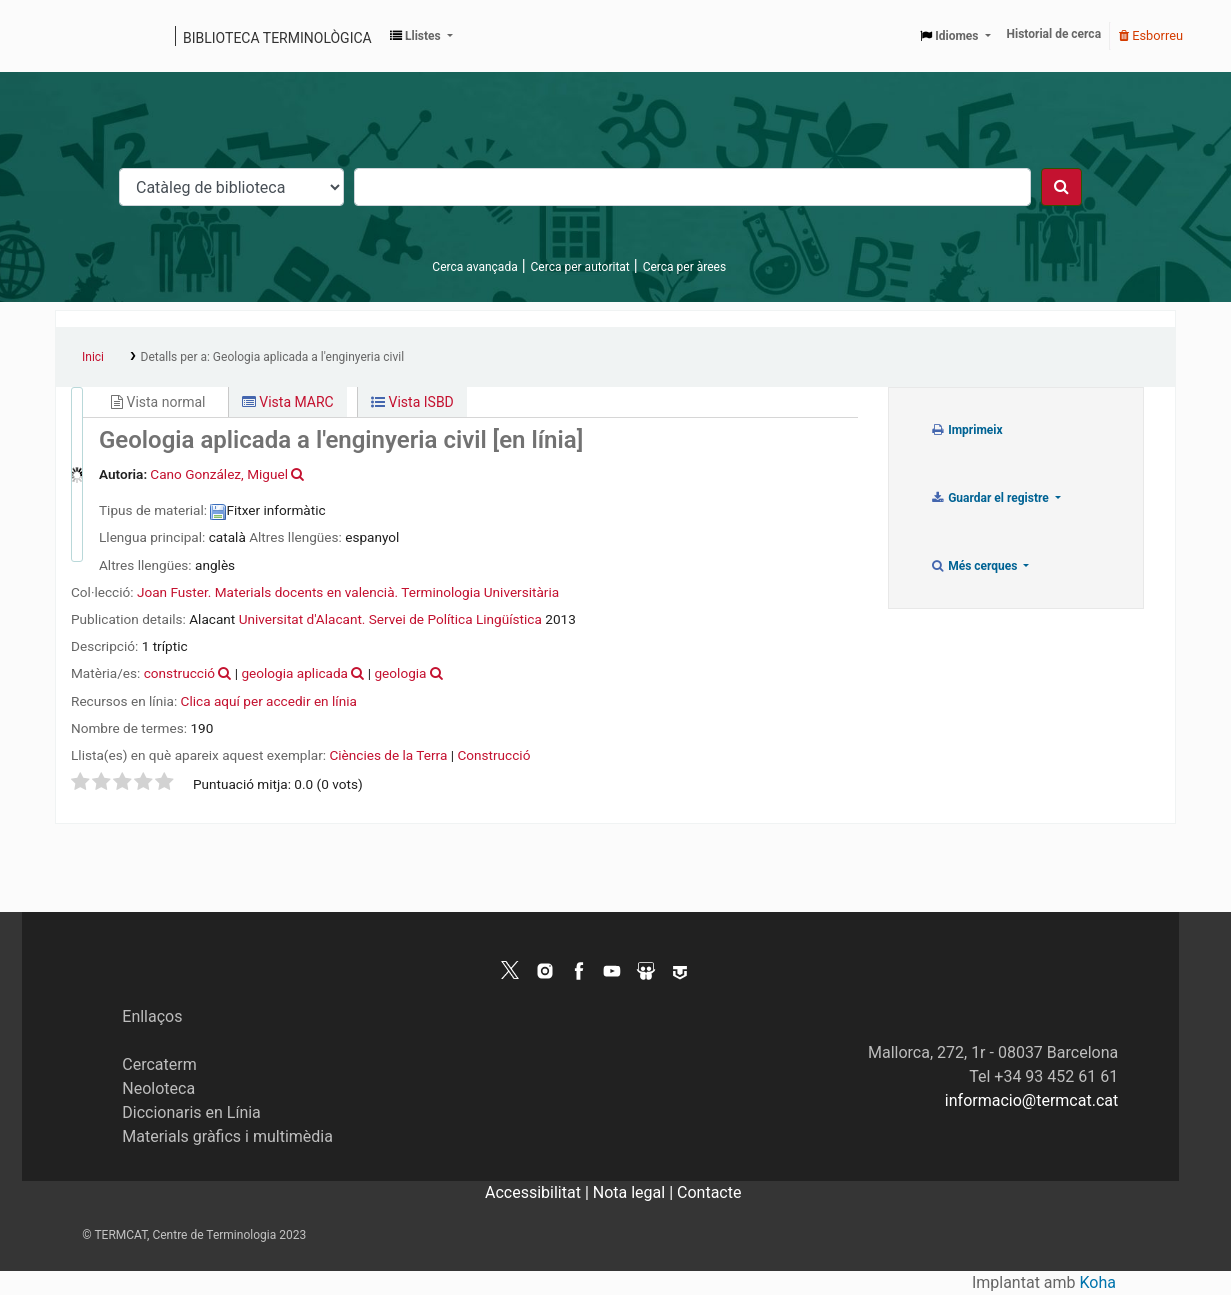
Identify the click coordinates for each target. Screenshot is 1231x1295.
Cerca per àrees (684, 267)
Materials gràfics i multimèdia (227, 1136)
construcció (179, 673)
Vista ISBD (412, 402)
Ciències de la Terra (388, 755)
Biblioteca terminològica (277, 38)
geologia (400, 673)
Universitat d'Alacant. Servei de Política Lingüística (390, 619)
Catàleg (77, 36)
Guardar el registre (991, 498)
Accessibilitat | (539, 1192)
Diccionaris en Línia (191, 1112)
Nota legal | (635, 1192)
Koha (1098, 1282)
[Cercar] (1061, 187)
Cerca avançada (474, 267)
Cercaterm (159, 1064)
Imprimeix (966, 430)
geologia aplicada (294, 673)
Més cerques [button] (975, 566)
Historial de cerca (1054, 34)
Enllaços (152, 1016)
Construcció (493, 755)
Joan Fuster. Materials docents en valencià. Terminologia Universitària (348, 592)
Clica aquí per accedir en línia (269, 701)
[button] (421, 36)
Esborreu (1151, 35)
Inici (93, 357)
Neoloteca (158, 1088)
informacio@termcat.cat (1031, 1100)
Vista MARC (288, 402)
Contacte (709, 1192)
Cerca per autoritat (580, 267)
